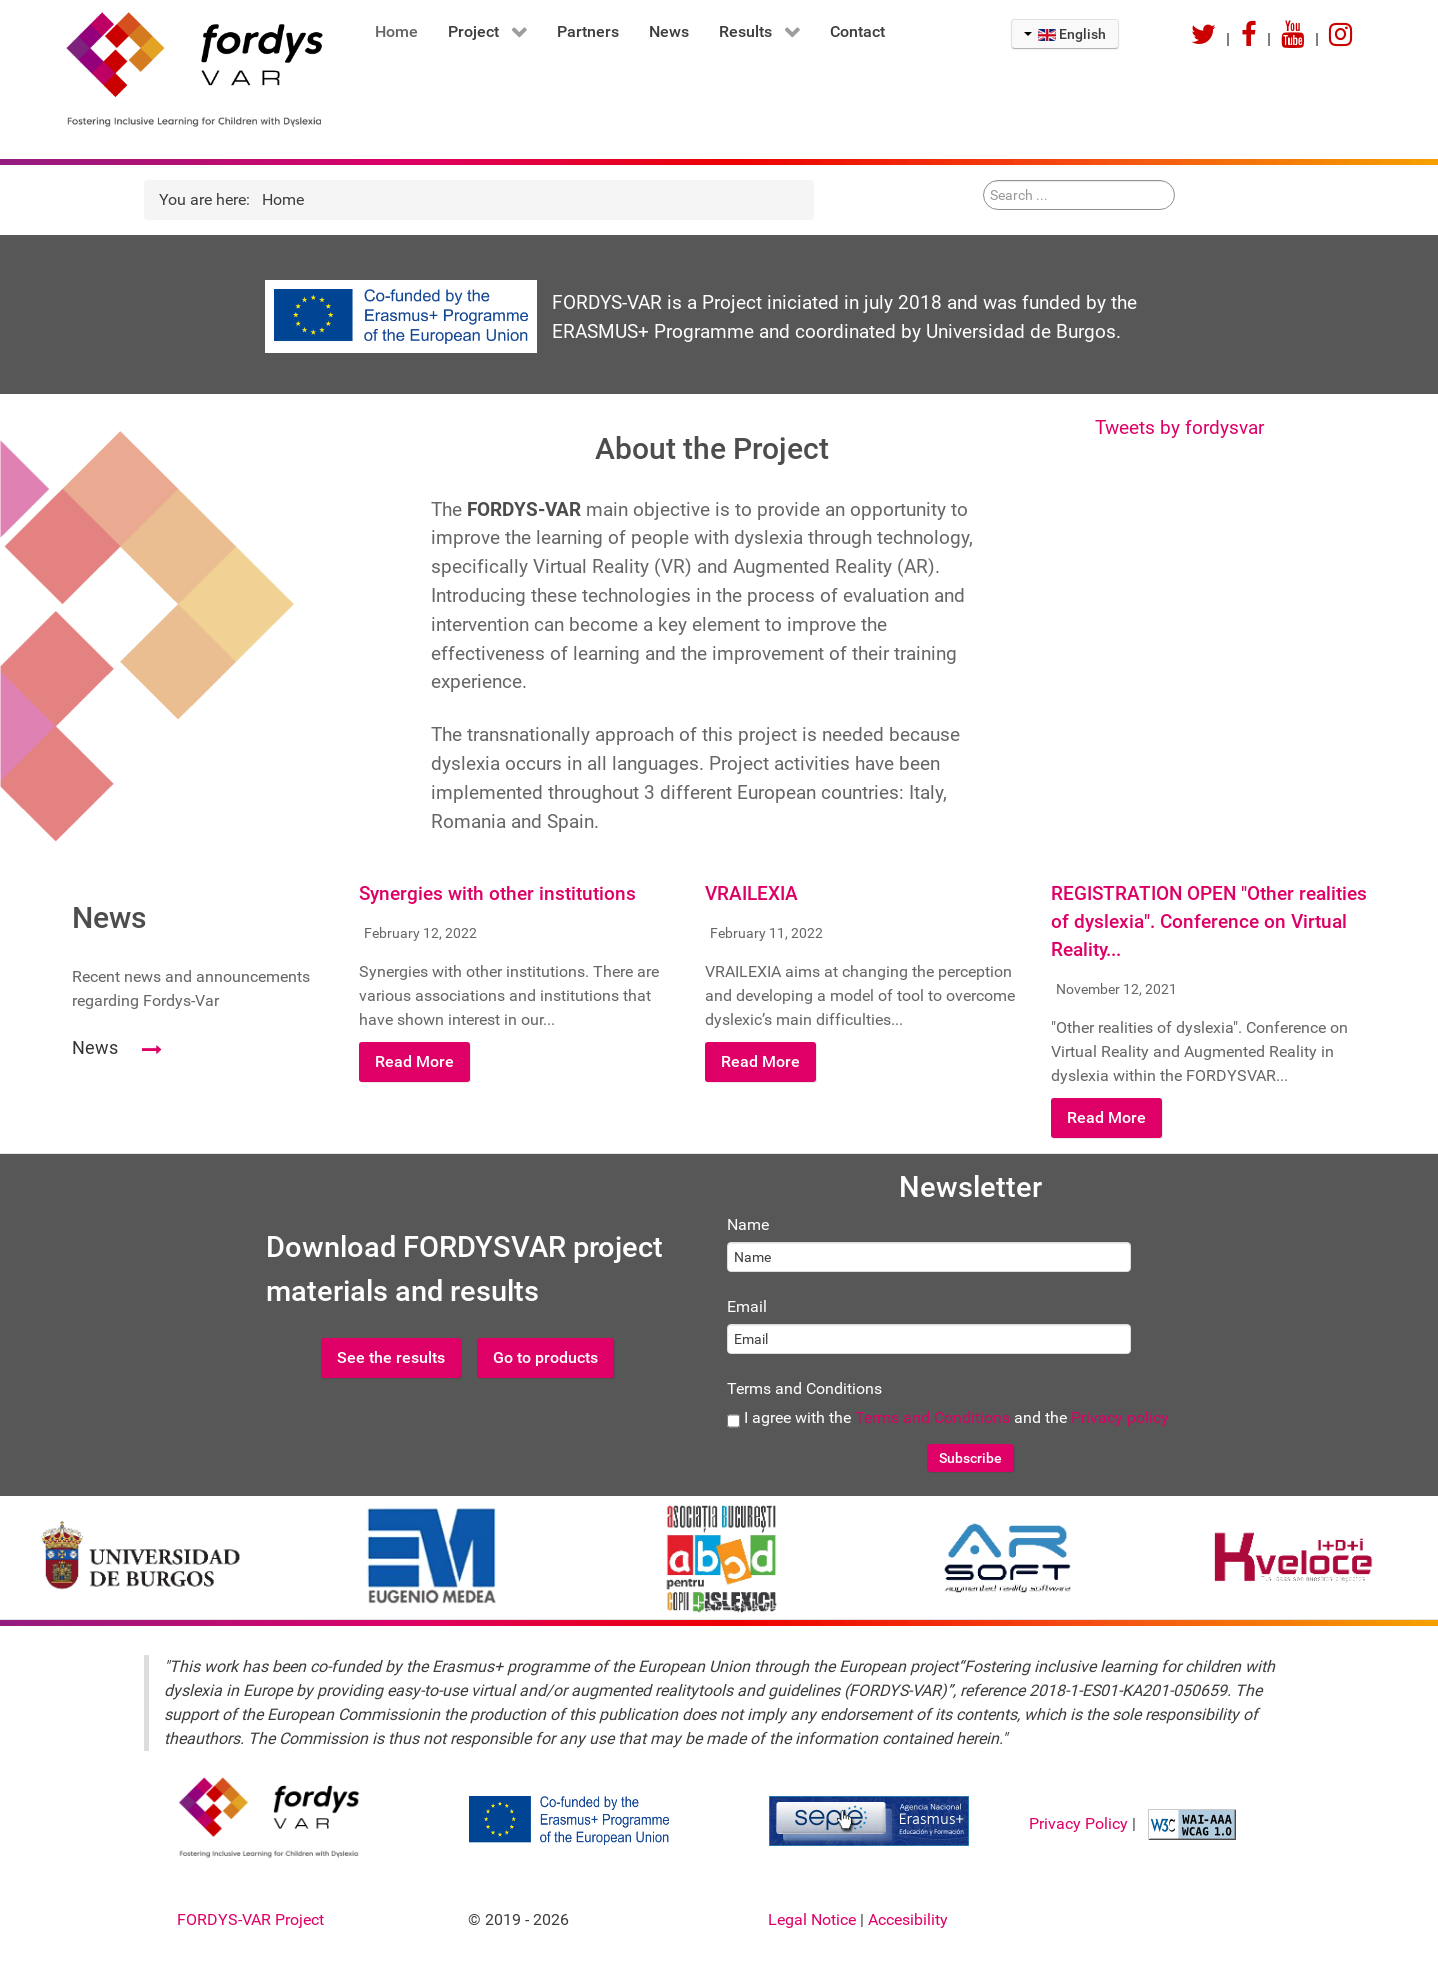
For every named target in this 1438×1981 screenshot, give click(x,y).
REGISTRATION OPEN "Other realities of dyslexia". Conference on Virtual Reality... (1209, 922)
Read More (414, 1061)
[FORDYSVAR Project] (179, 68)
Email (747, 1306)
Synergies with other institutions (497, 894)
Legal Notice (814, 1919)
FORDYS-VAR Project (250, 1919)
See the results (391, 1357)
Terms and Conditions (804, 1388)
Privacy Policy (1080, 1823)
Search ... (983, 180)
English (1065, 34)
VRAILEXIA (751, 894)
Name (748, 1224)
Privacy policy (1120, 1417)
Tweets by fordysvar (1179, 427)
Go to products (545, 1357)
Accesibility (908, 1919)
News (95, 1047)
